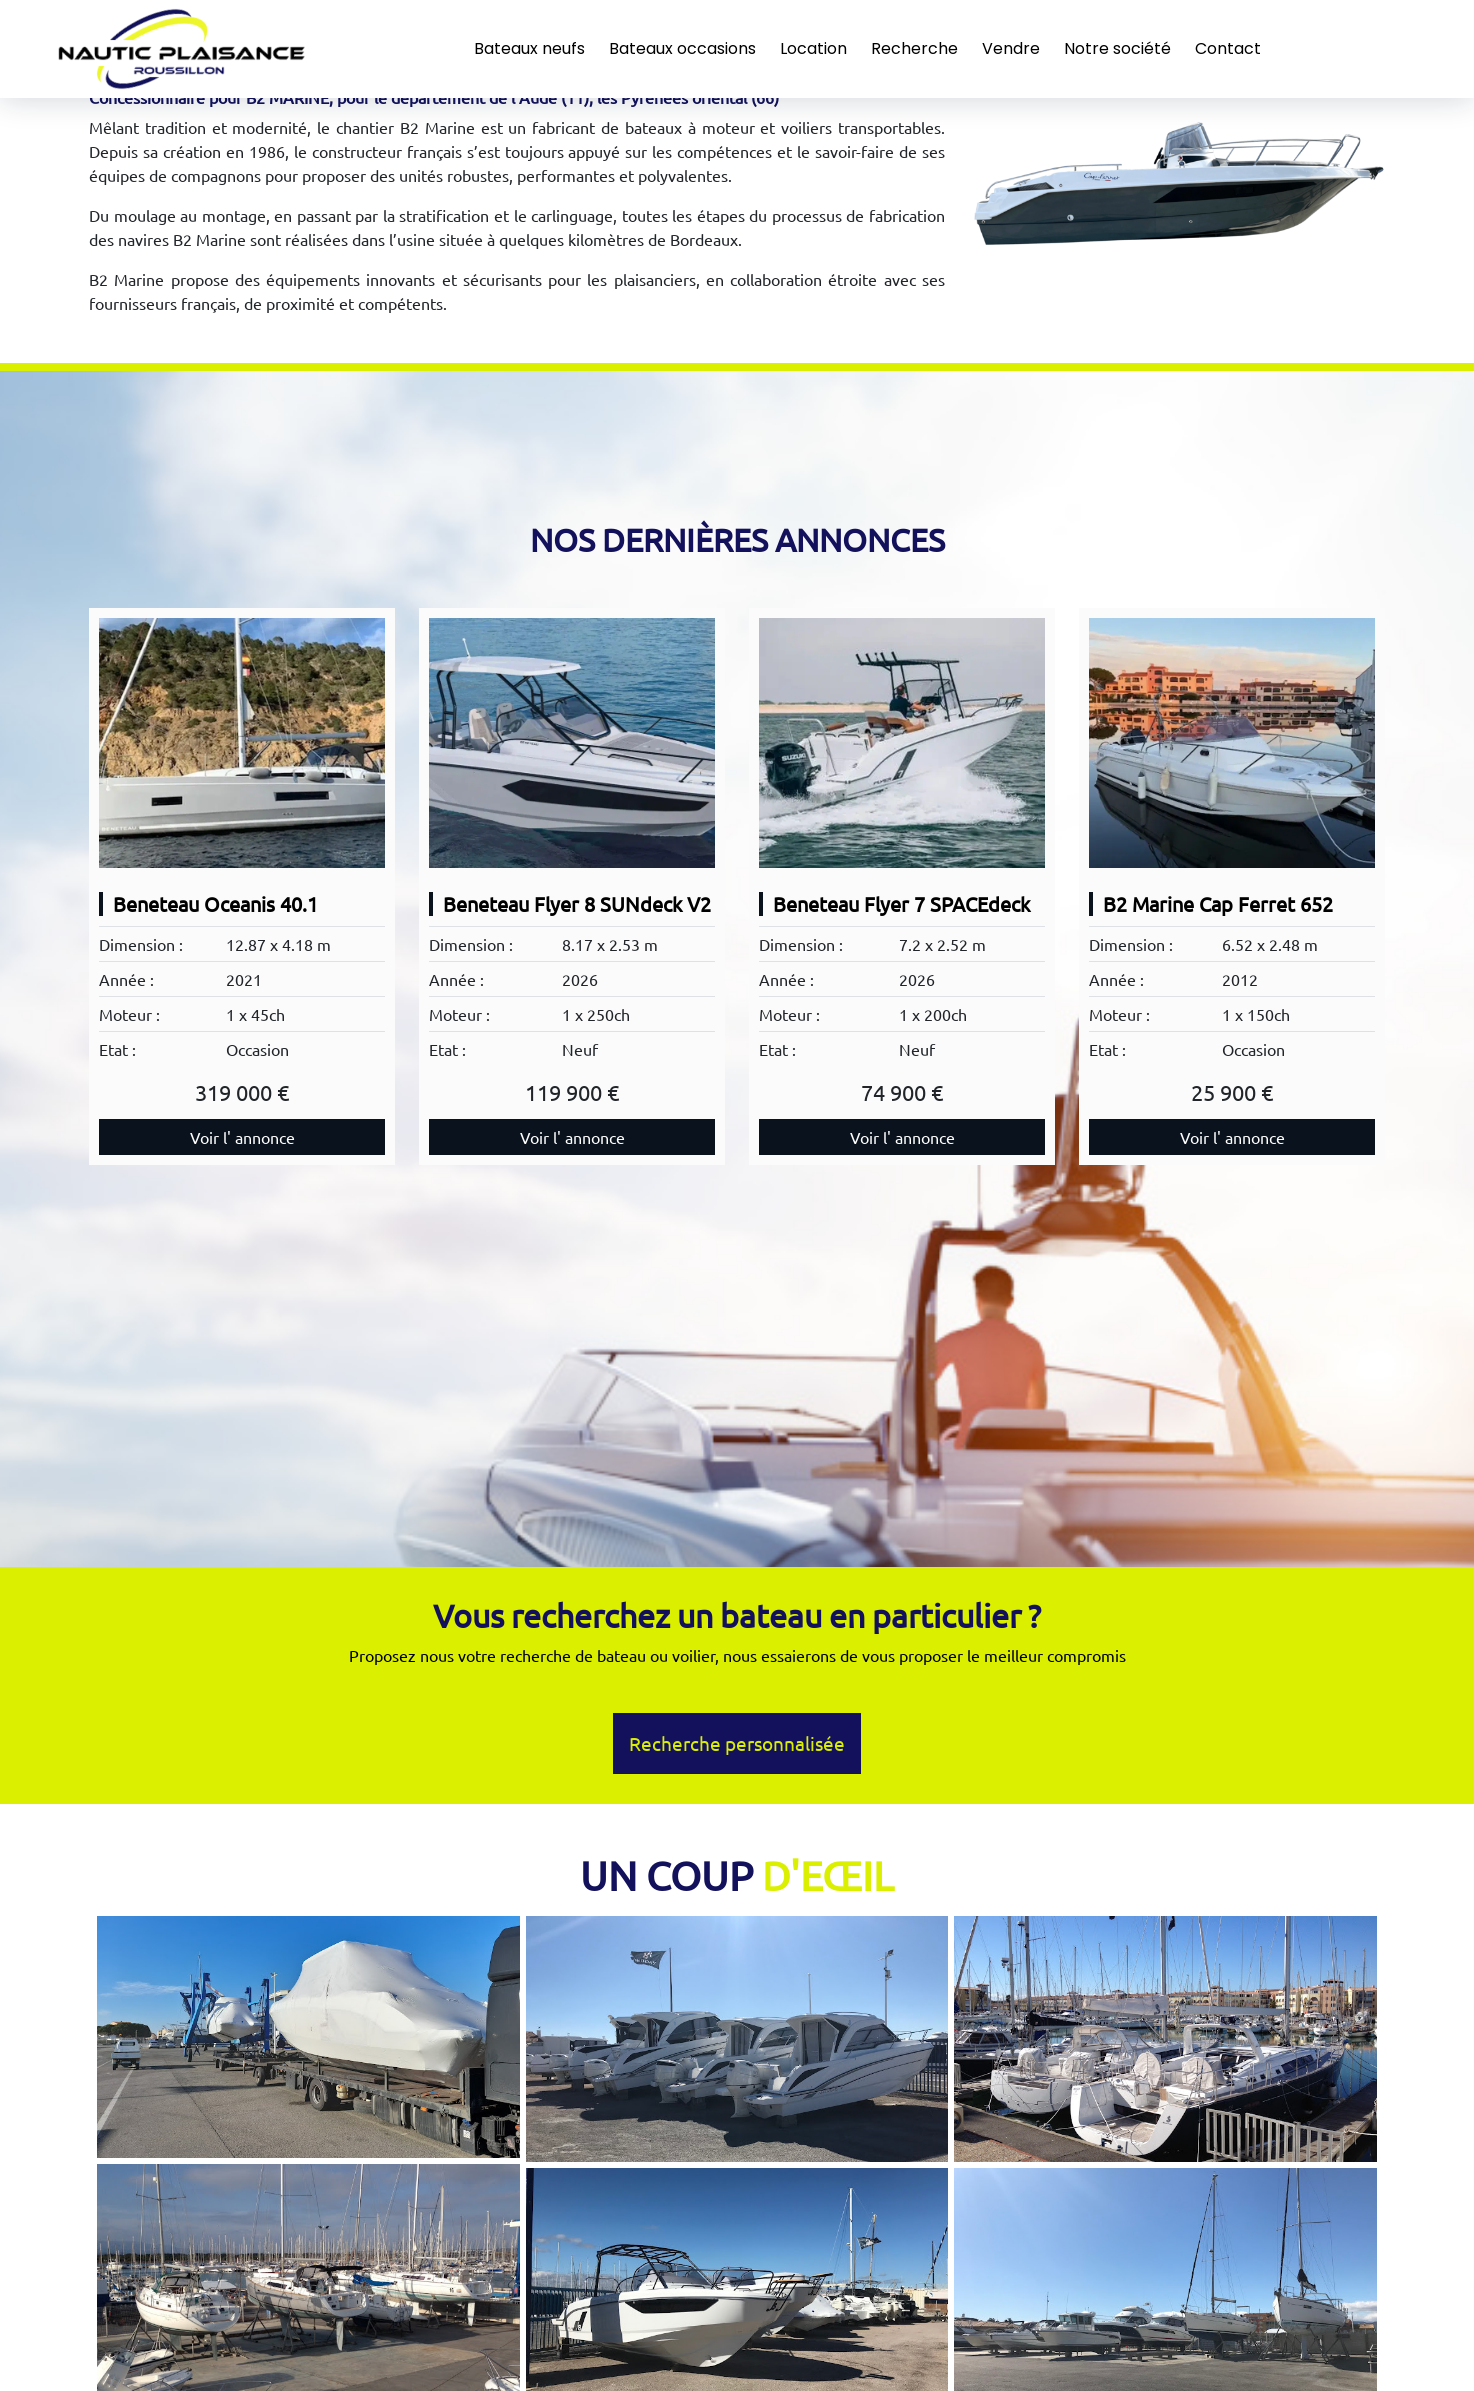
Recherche (914, 48)
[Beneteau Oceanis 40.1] (242, 743)
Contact (1228, 48)
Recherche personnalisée (737, 1743)
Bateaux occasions (682, 48)
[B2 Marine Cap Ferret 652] (1232, 743)
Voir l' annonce (242, 1137)
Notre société (1117, 48)
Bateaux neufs (529, 48)
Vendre (1011, 48)
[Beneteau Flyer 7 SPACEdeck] (902, 743)
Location (813, 48)
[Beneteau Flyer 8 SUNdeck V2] (572, 743)
